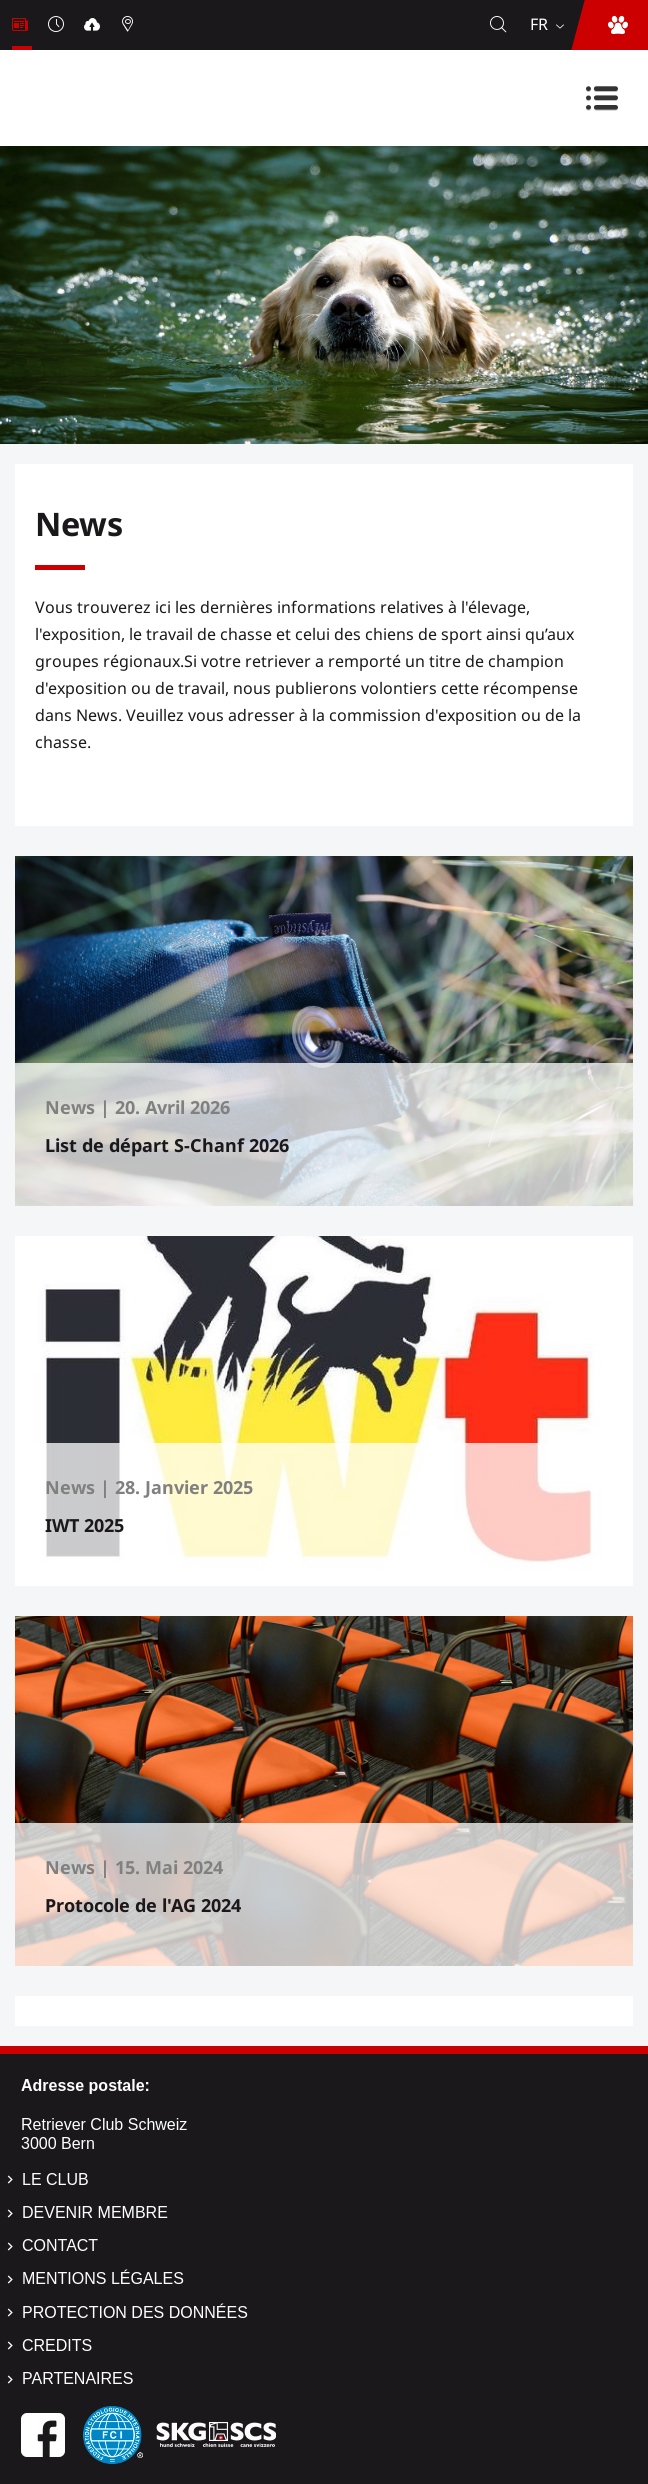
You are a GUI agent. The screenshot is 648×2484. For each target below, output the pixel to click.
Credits (57, 2345)
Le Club (55, 2179)
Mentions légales (103, 2278)
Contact (60, 2245)
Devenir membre (95, 2212)
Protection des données (135, 2312)
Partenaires (77, 2378)
